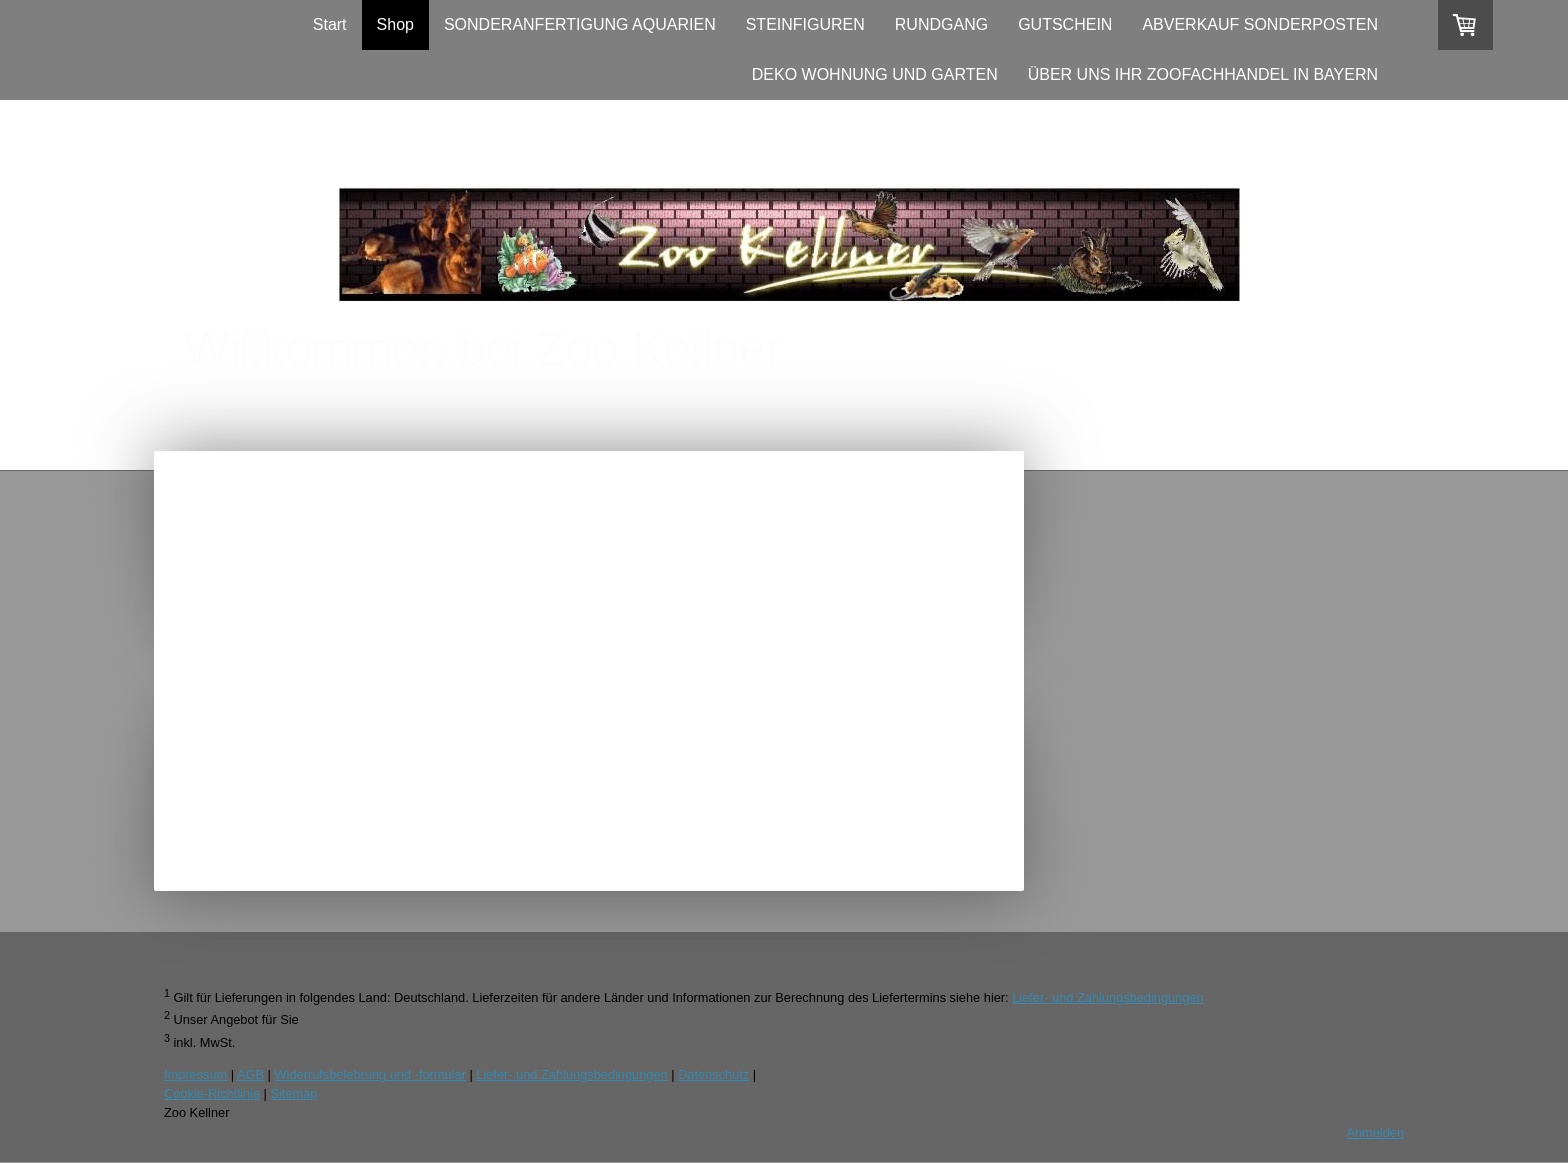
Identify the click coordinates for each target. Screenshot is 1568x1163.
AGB (250, 1074)
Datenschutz (713, 1074)
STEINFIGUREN (805, 24)
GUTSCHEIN (1065, 24)
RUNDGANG (941, 24)
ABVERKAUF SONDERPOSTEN (1260, 24)
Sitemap (293, 1093)
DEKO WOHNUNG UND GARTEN (875, 74)
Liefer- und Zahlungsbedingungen (1107, 997)
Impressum (195, 1074)
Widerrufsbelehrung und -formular (370, 1074)
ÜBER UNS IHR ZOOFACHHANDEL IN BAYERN (1203, 74)
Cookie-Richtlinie (212, 1093)
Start (330, 24)
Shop (395, 24)
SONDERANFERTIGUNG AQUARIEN (580, 24)
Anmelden (1375, 1132)
